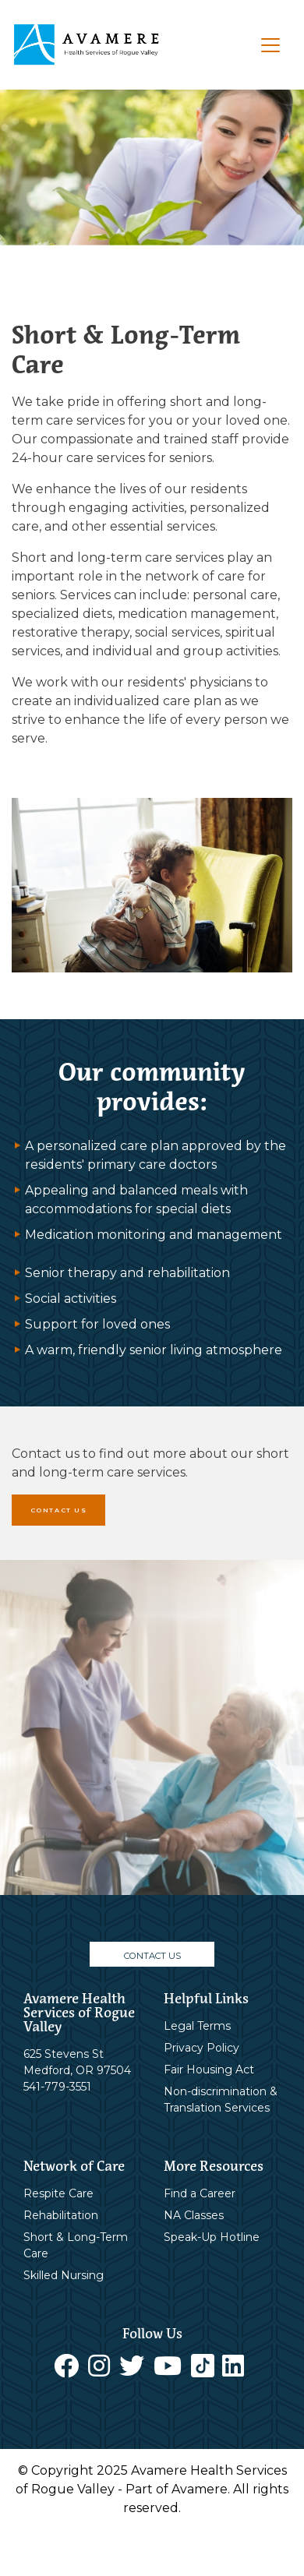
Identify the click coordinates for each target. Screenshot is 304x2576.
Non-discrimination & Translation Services (220, 2099)
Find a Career (199, 2193)
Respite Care (58, 2193)
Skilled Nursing (63, 2275)
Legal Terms (197, 2026)
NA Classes (194, 2215)
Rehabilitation (60, 2215)
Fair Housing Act (209, 2070)
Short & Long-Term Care (75, 2245)
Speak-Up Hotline (212, 2237)
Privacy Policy (201, 2048)
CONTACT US (58, 1510)
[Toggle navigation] (270, 45)
